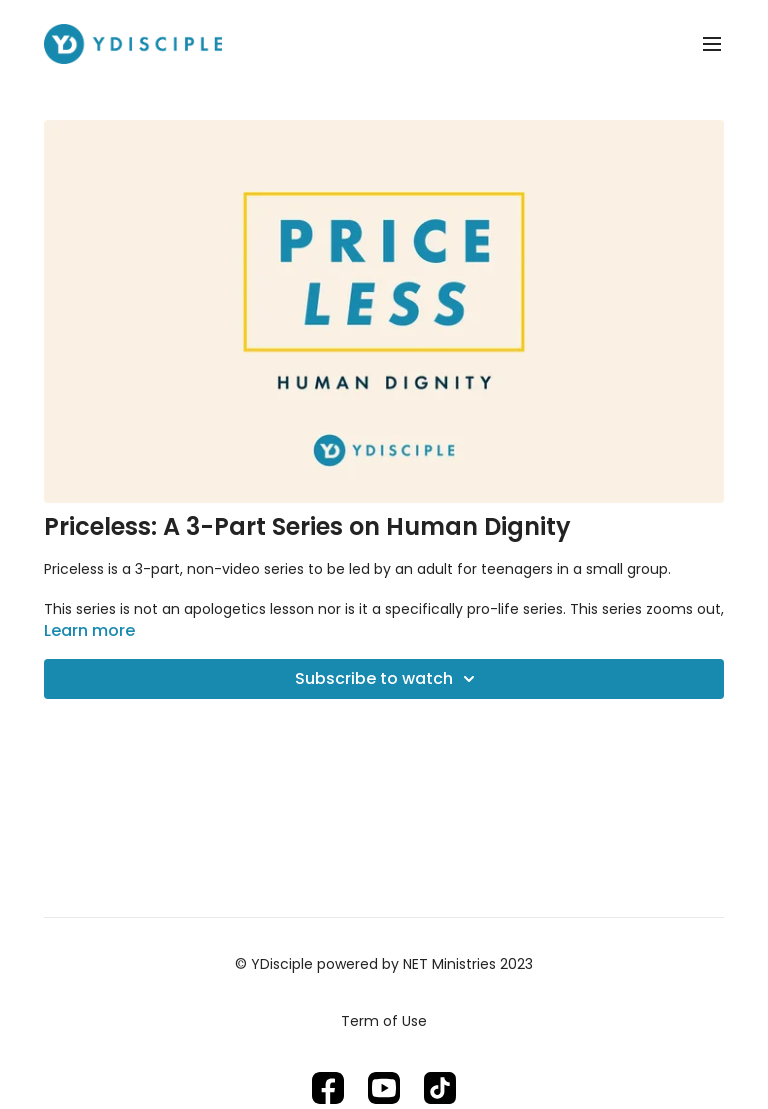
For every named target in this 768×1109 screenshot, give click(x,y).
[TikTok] (440, 1088)
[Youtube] (384, 1088)
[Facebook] (328, 1088)
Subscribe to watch (388, 679)
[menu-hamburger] (712, 44)
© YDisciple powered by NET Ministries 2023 (384, 964)
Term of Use (384, 1021)
